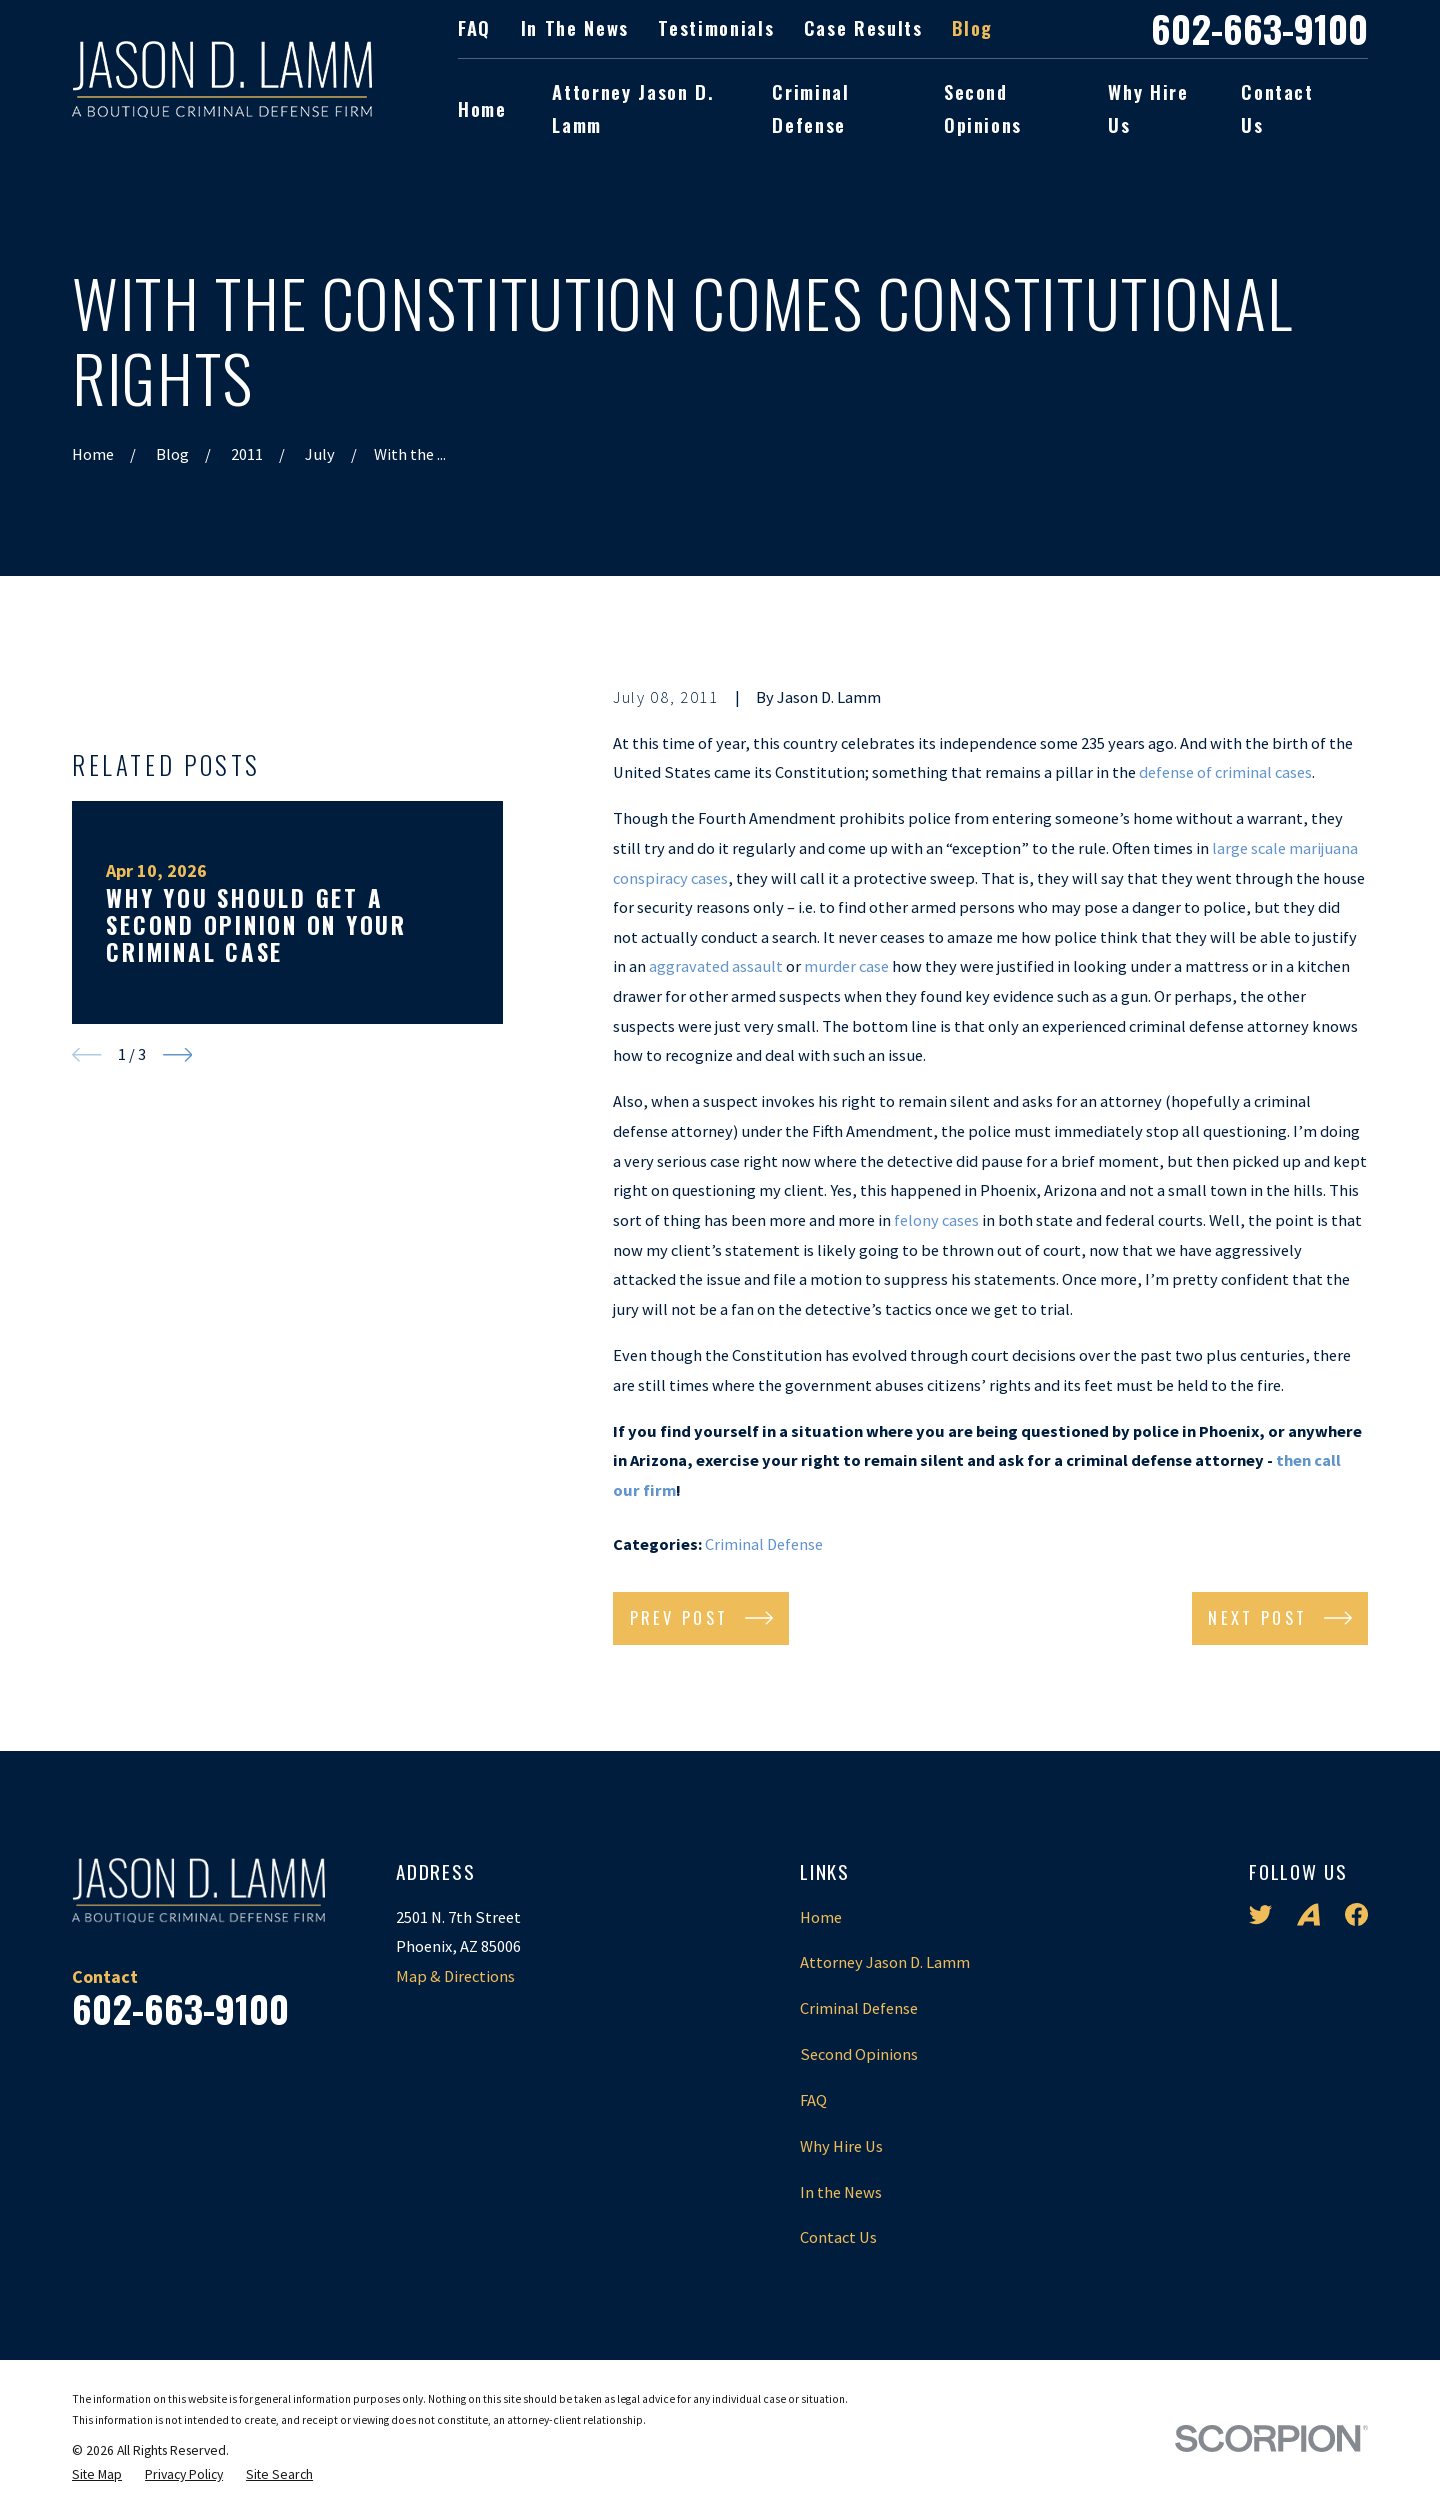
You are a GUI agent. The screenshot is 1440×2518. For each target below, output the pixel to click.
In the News (575, 27)
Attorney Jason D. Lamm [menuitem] (633, 108)
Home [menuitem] (482, 108)
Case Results (863, 27)
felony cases (936, 1220)
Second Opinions (859, 2054)
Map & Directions (455, 1976)
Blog (972, 27)
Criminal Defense (764, 1544)
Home (821, 1917)
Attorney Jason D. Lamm (885, 1962)
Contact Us (838, 2237)
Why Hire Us (841, 2146)
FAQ (474, 27)
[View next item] (178, 1439)
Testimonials (716, 27)
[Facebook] (1356, 1914)
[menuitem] (97, 2475)
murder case (846, 966)
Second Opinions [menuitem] (983, 108)
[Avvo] (1308, 1914)
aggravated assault (716, 966)
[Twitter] (1260, 1914)
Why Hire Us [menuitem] (1148, 108)
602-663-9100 (1259, 29)
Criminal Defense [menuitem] (810, 108)
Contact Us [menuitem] (1277, 108)
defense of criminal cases (1225, 772)
